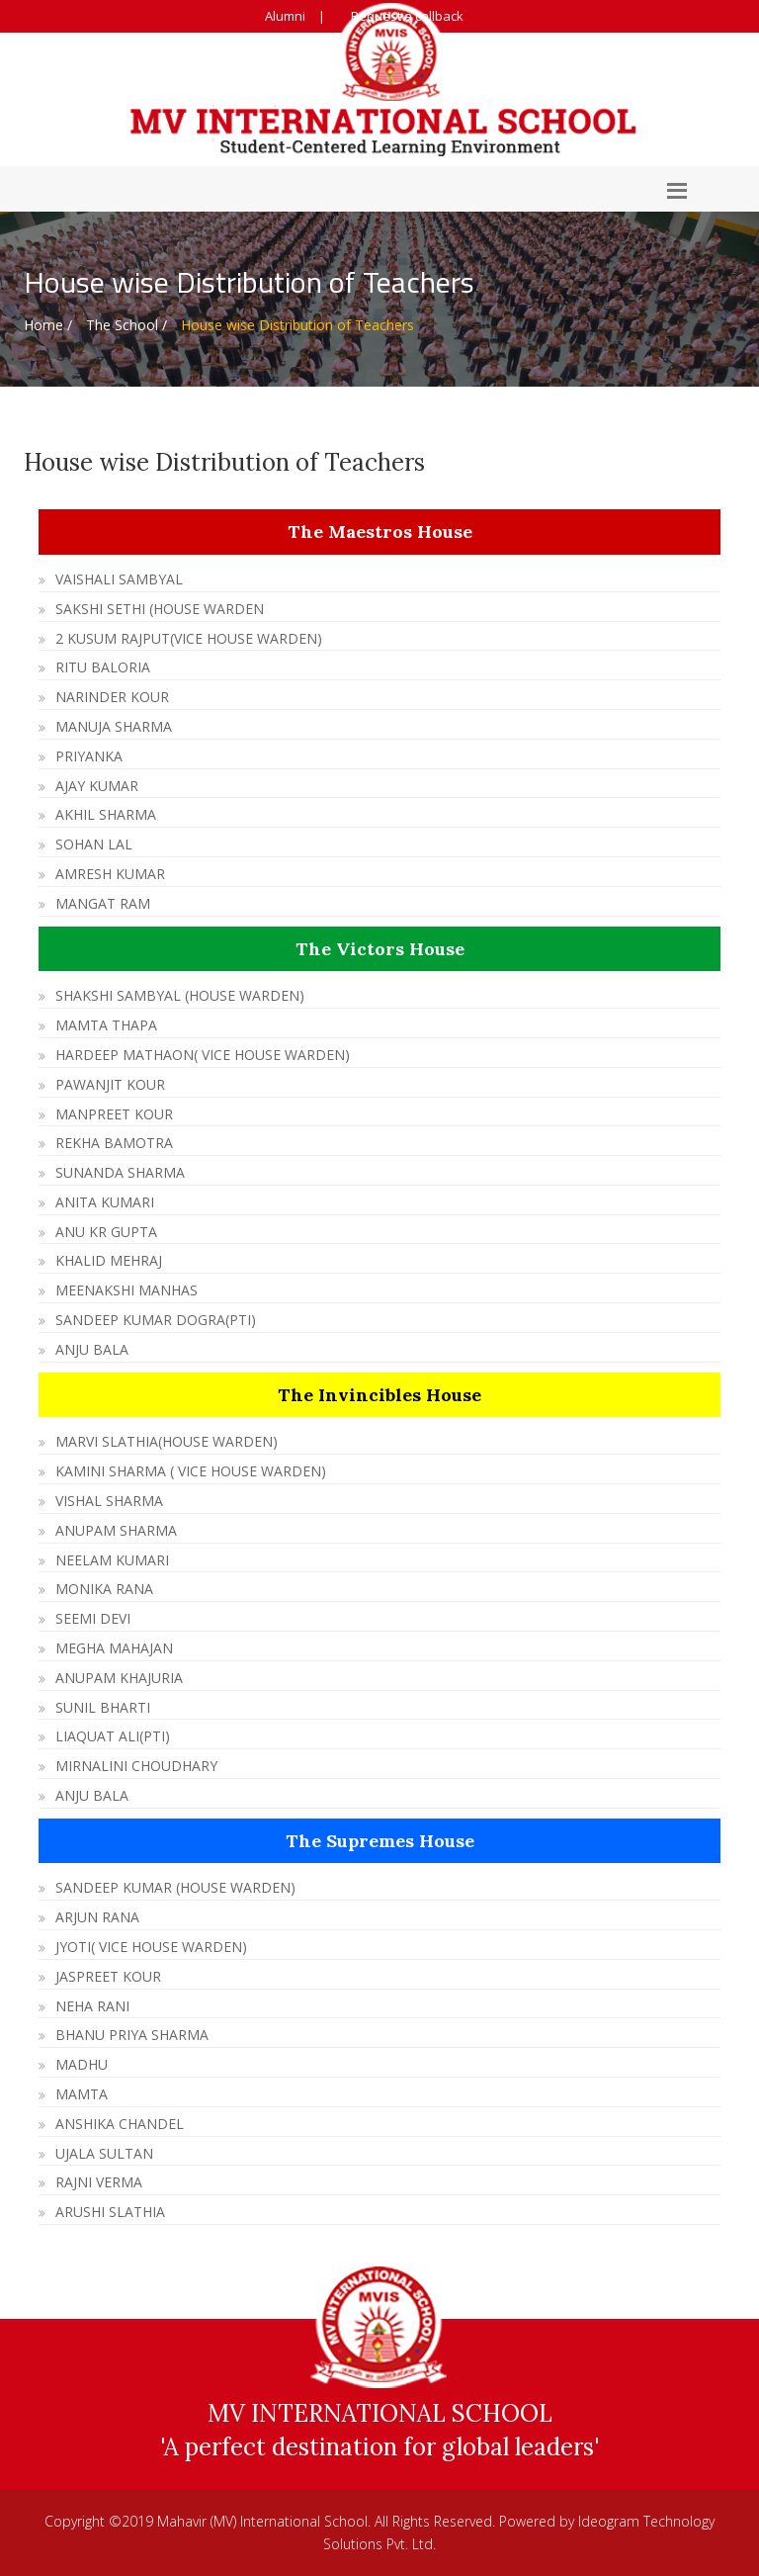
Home (43, 324)
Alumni (285, 16)
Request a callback (407, 16)
